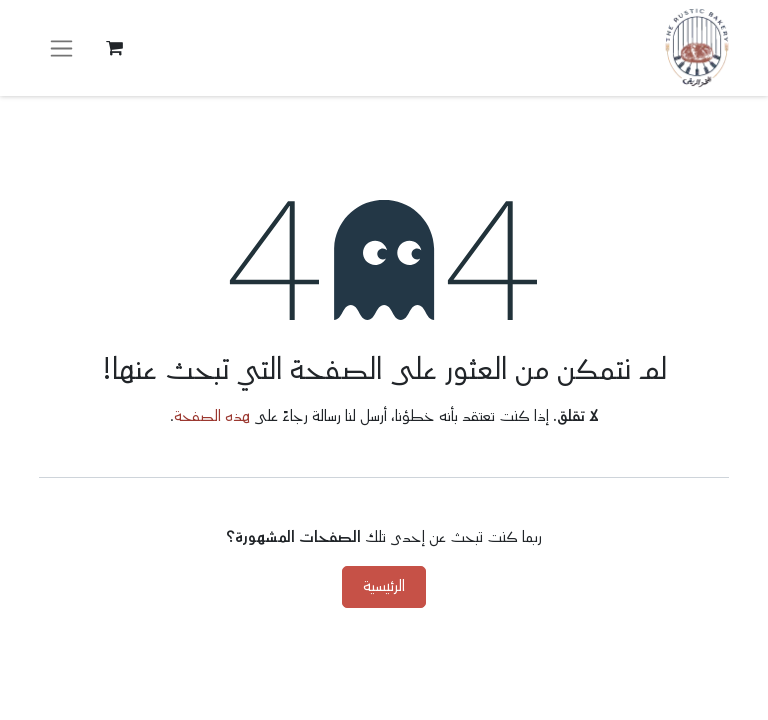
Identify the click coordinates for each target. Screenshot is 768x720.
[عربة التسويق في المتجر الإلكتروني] (114, 48)
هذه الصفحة (212, 416)
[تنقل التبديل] (61, 48)
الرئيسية (384, 586)
